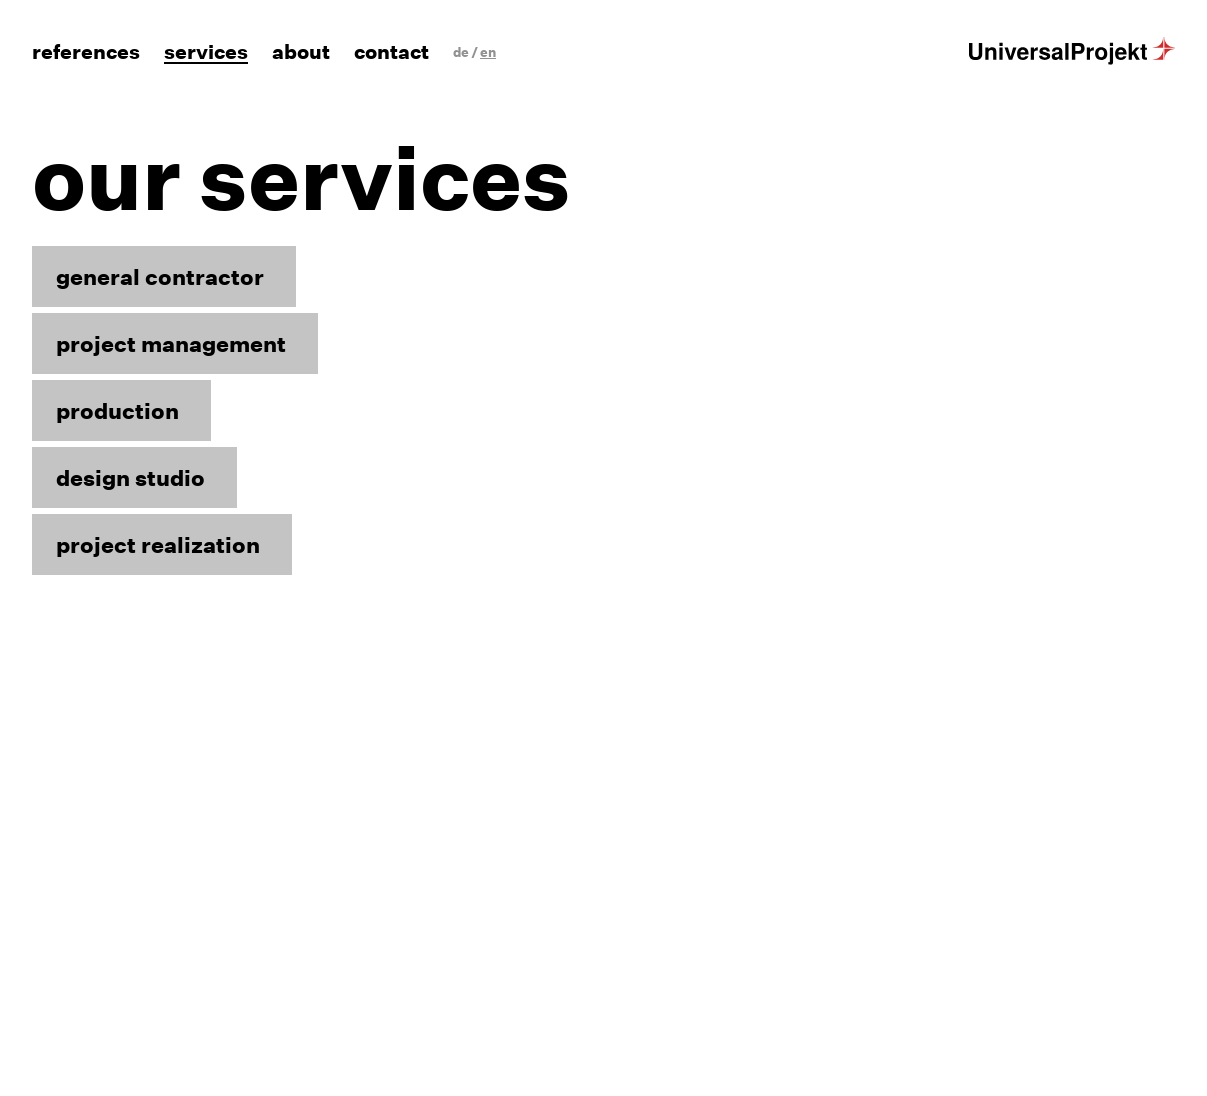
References (86, 52)
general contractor (160, 276)
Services (206, 52)
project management (171, 343)
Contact (391, 52)
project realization (158, 544)
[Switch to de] (461, 53)
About (301, 52)
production (117, 410)
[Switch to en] (488, 53)
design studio (130, 477)
